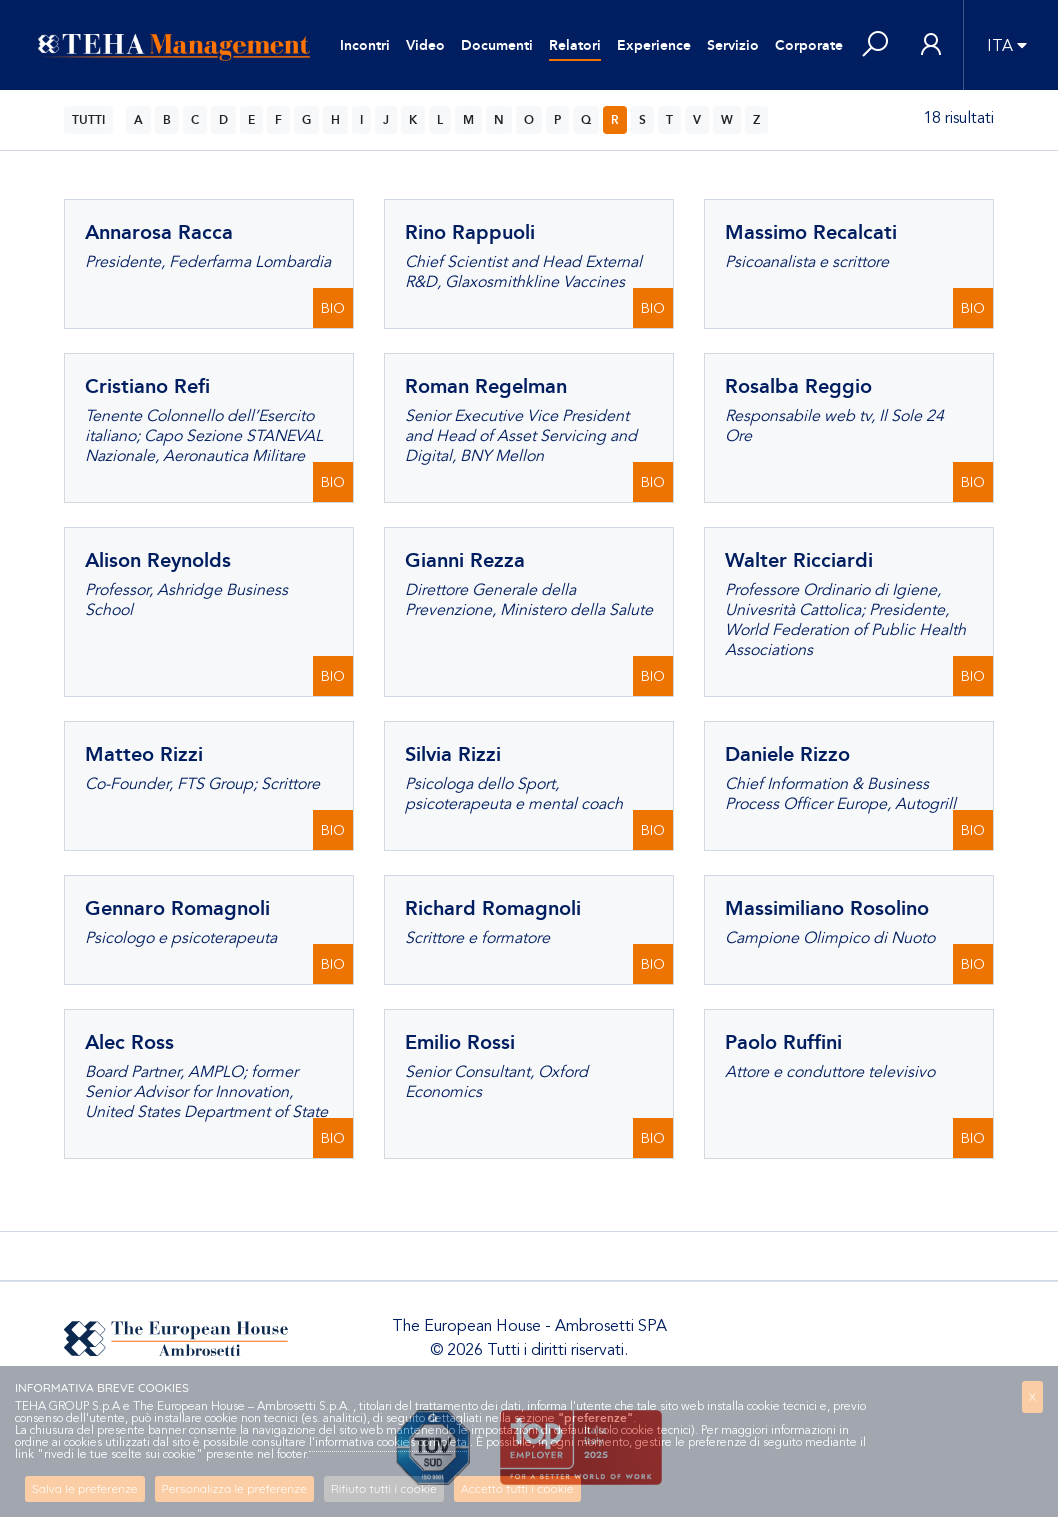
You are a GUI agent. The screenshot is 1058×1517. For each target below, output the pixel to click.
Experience (654, 45)
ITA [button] (1000, 46)
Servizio (733, 45)
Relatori (575, 45)
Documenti (497, 45)
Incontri (365, 45)
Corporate (809, 45)
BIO (333, 308)
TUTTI (88, 120)
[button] (875, 45)
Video (425, 45)
